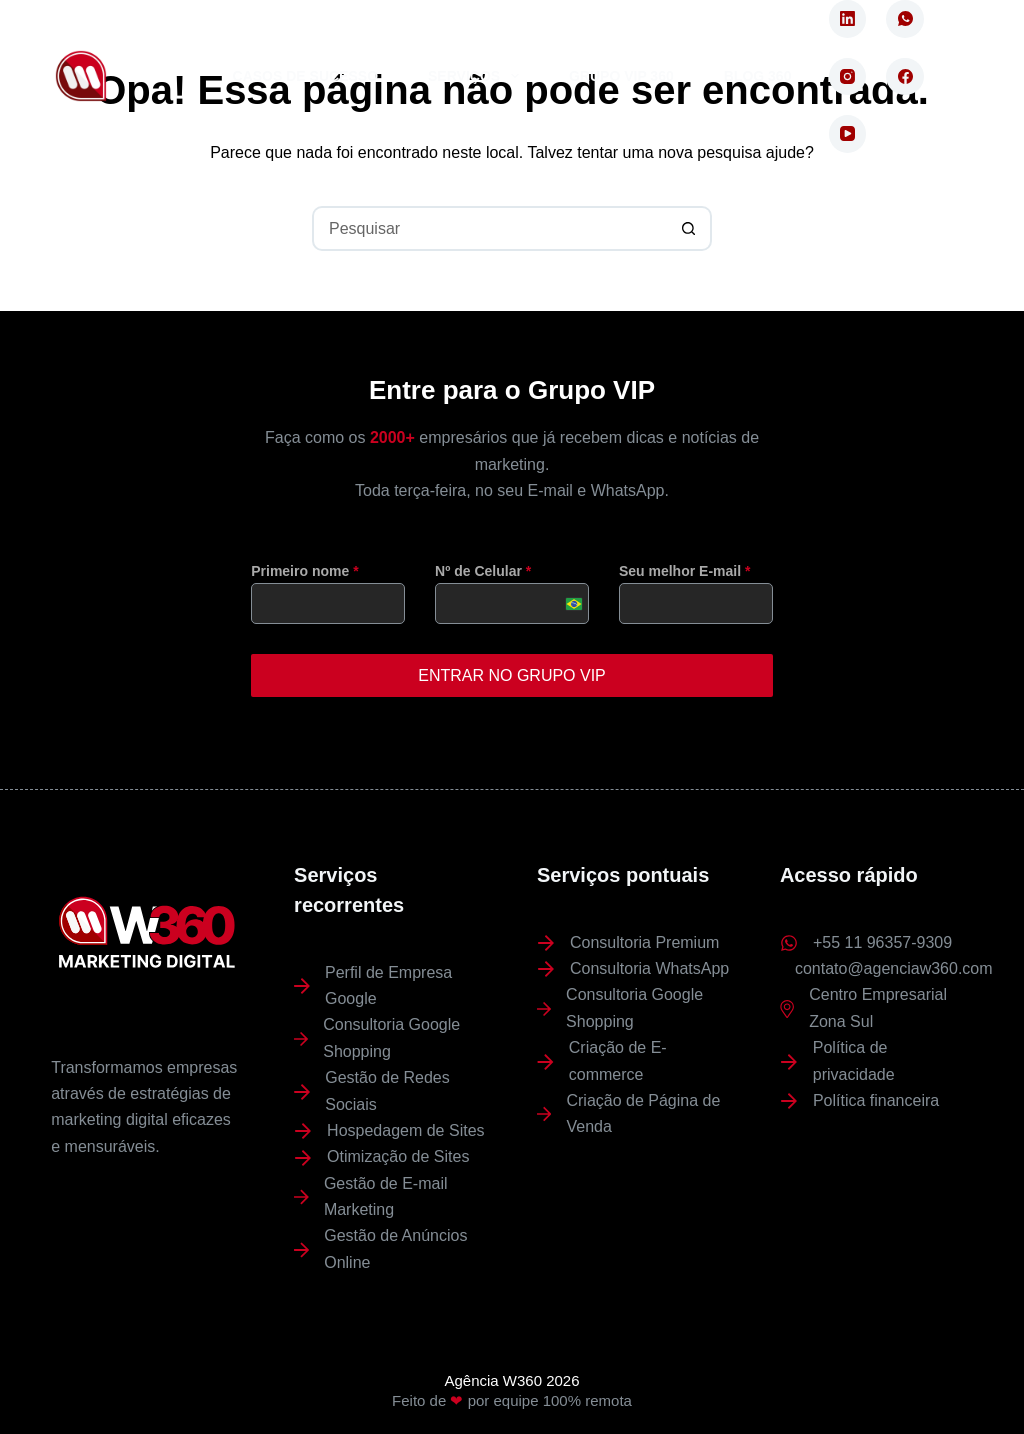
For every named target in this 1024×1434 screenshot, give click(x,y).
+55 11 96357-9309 (882, 940)
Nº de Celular (483, 571)
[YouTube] (848, 134)
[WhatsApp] (905, 19)
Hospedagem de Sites (405, 1129)
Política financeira (876, 1099)
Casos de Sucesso (305, 76)
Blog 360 (758, 76)
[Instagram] (848, 77)
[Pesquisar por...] (489, 228)
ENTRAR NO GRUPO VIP (512, 675)
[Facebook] (905, 77)
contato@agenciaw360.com (894, 967)
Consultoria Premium (644, 940)
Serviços (477, 76)
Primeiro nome (304, 571)
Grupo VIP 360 (621, 76)
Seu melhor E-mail (685, 571)
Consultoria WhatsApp (649, 967)
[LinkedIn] (848, 19)
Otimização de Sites (398, 1155)
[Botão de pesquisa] (689, 228)
